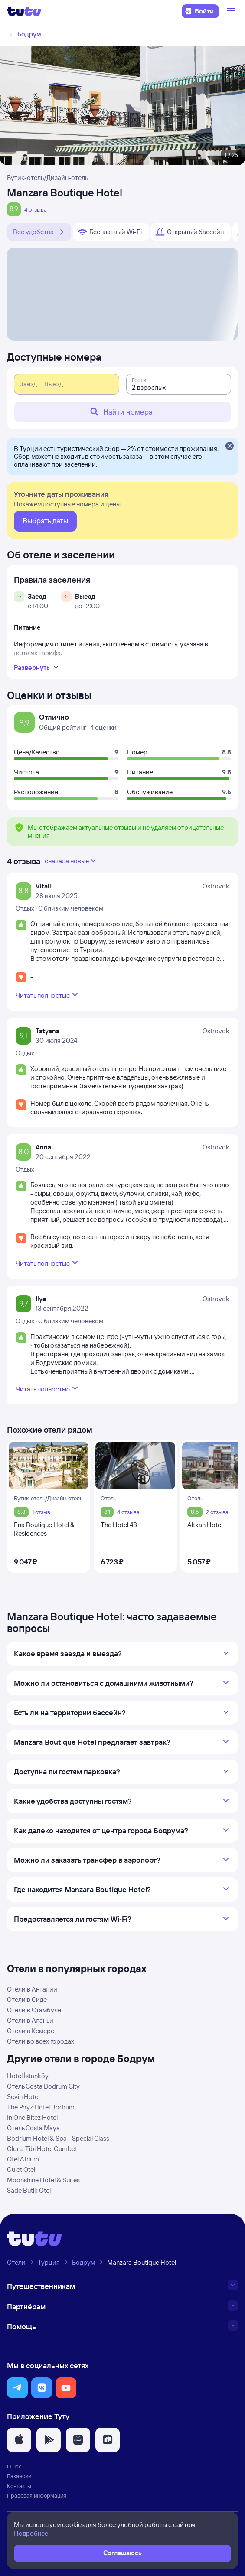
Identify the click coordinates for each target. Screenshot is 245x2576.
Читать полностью (48, 994)
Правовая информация (36, 2495)
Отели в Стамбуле (34, 2010)
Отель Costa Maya (33, 2128)
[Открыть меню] (232, 11)
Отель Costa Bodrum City (43, 2086)
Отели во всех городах (40, 2041)
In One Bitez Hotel (32, 2117)
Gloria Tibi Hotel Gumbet (42, 2149)
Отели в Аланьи (30, 2020)
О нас (14, 2466)
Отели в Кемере (30, 2031)
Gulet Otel (21, 2169)
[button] (17, 2387)
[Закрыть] (229, 446)
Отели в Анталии (32, 1989)
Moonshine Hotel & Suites (43, 2180)
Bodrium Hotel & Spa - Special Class (58, 2138)
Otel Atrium (23, 2159)
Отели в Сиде (27, 1999)
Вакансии (19, 2475)
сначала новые (71, 860)
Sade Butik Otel (29, 2190)
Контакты (19, 2485)
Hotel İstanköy (28, 2076)
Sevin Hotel (23, 2097)
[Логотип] (24, 11)
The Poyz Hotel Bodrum (41, 2107)
